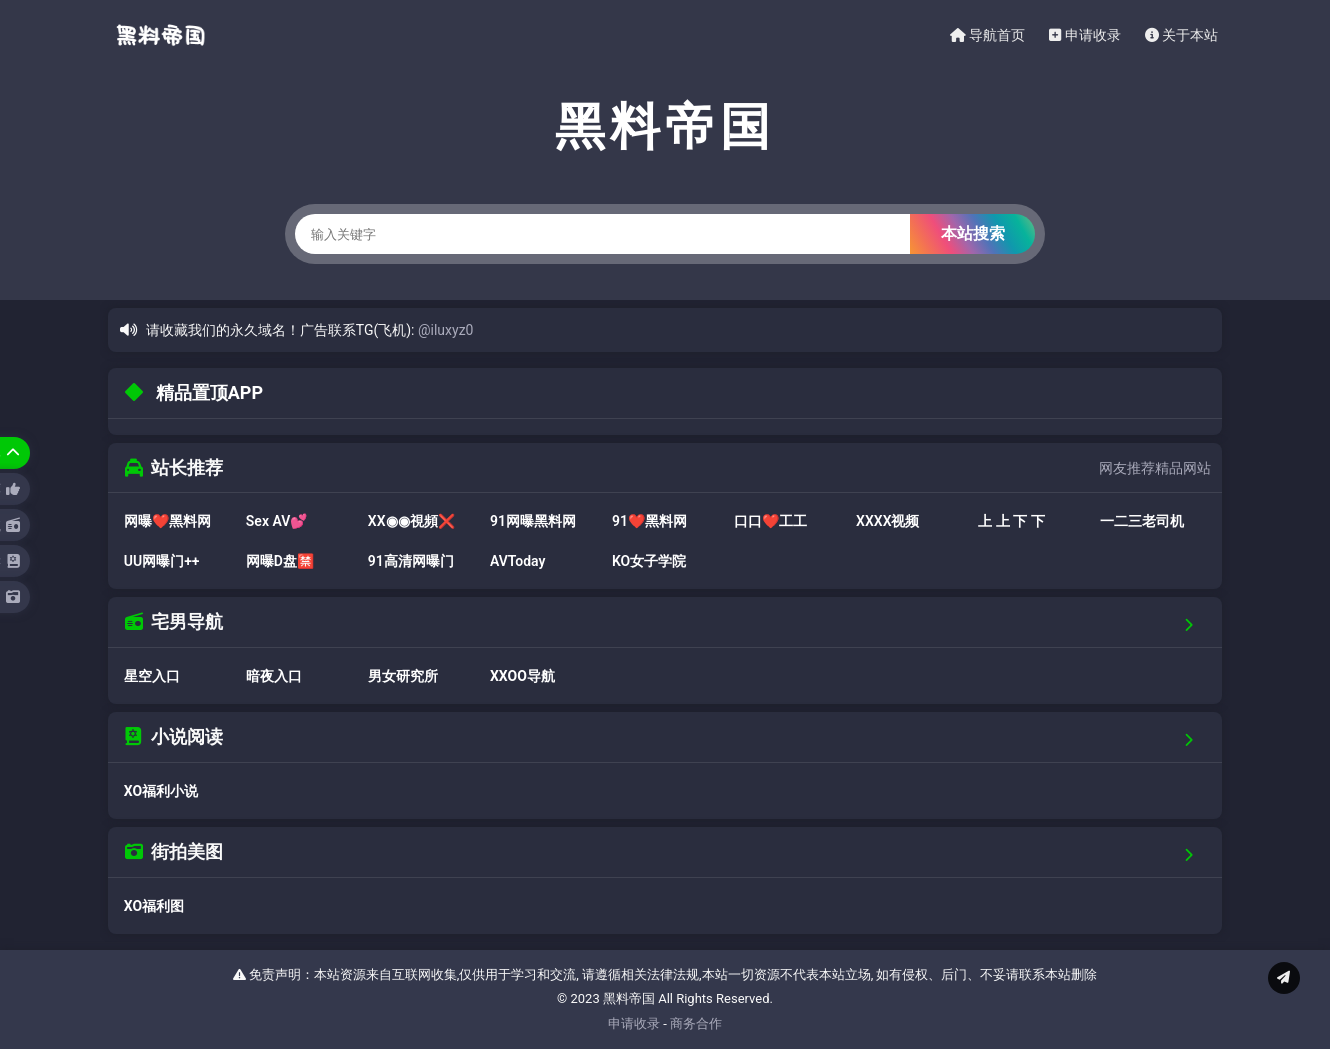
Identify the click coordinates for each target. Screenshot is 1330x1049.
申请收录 (1084, 35)
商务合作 (696, 1023)
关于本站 (1181, 35)
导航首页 (987, 35)
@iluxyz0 (445, 330)
